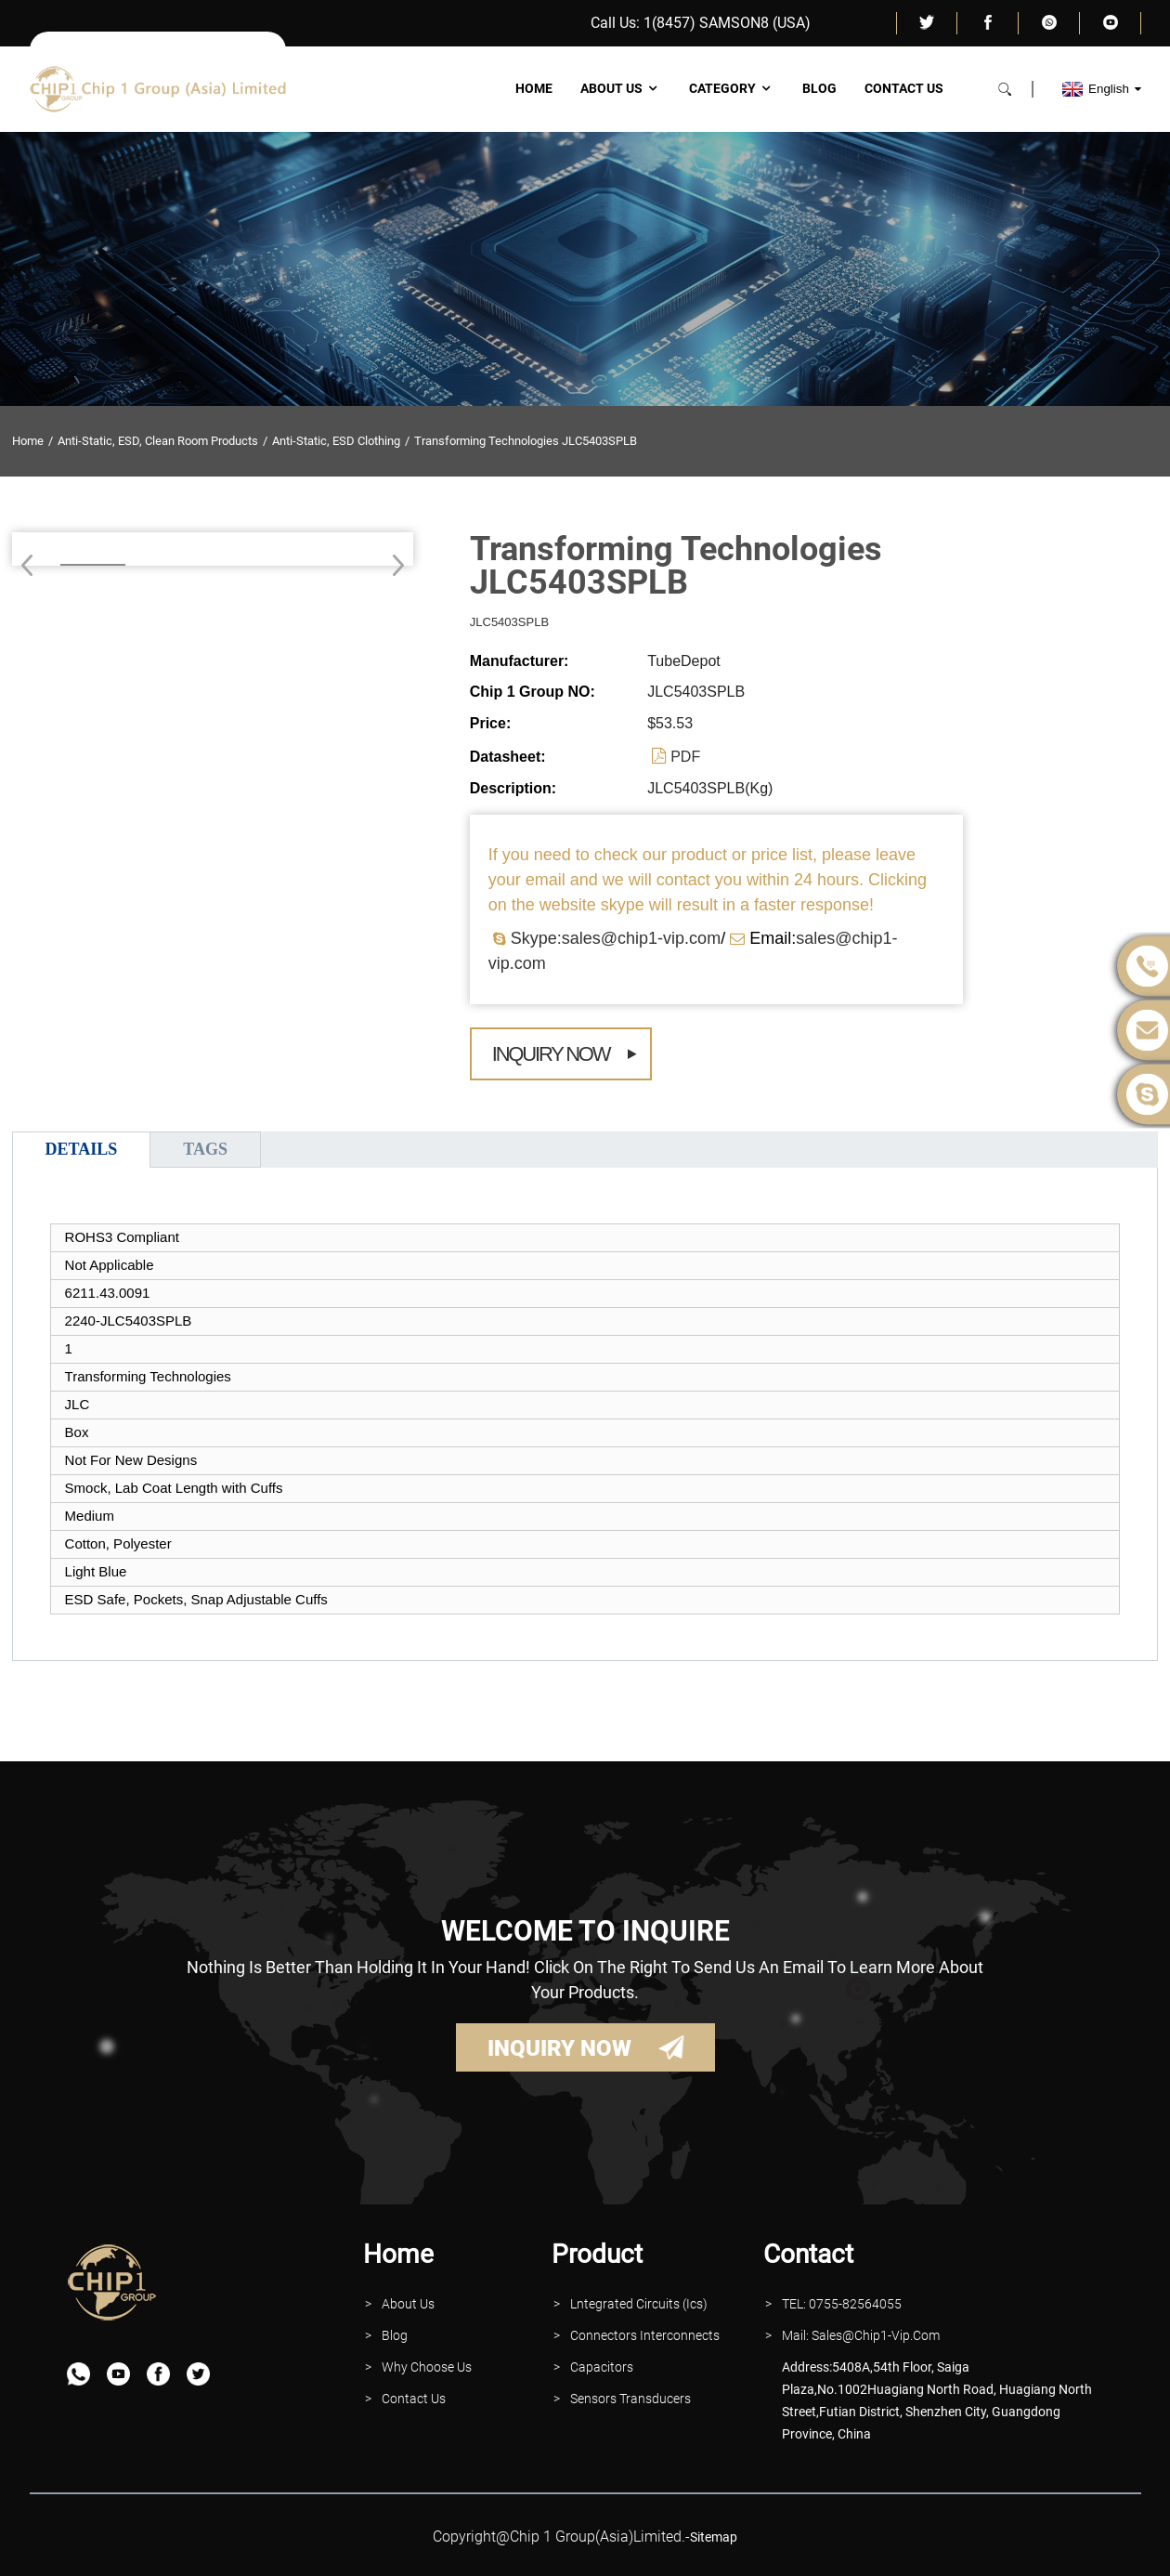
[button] (392, 565)
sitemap (713, 2537)
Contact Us (903, 88)
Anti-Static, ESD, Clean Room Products (158, 441)
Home (533, 88)
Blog (819, 88)
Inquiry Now (551, 1054)
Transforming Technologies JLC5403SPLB (525, 441)
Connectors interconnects (645, 2335)
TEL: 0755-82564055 (842, 2303)
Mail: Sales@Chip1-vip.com (861, 2335)
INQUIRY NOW (559, 2048)
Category (731, 88)
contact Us (414, 2398)
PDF (685, 757)
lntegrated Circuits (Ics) (639, 2303)
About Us (620, 88)
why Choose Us (427, 2367)
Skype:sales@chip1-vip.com (616, 938)
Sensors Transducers (630, 2398)
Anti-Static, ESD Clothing (336, 441)
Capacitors (601, 2367)
